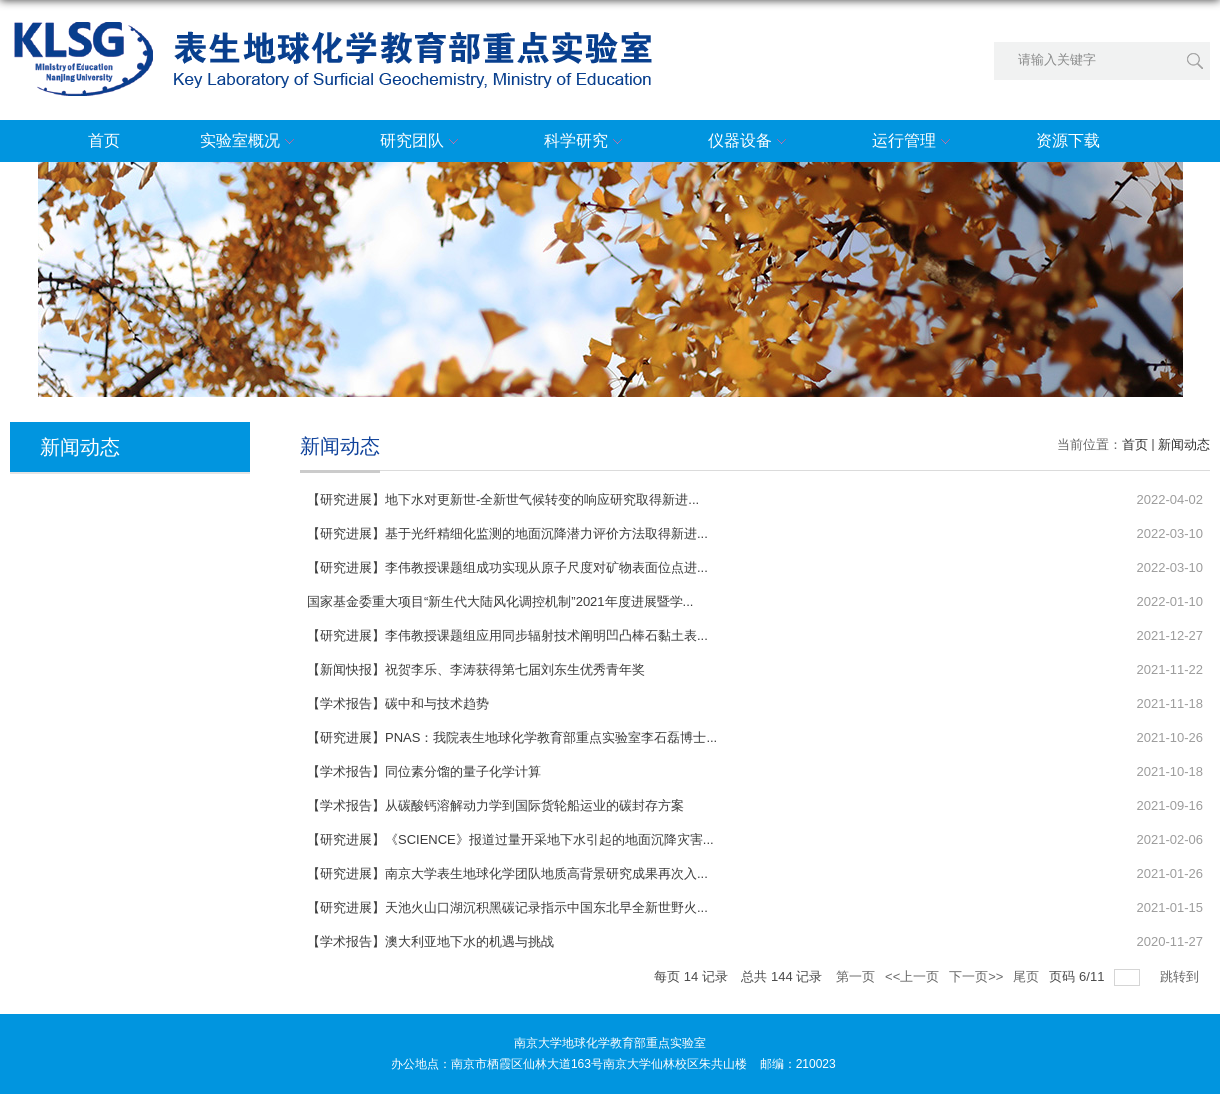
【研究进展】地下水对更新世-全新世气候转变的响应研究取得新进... (503, 499)
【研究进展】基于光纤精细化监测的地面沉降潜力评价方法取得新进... (507, 533)
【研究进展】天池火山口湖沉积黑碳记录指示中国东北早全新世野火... (507, 907)
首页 (104, 140)
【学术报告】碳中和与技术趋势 (398, 703)
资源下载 (1068, 140)
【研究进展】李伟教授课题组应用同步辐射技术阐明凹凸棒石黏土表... (507, 635)
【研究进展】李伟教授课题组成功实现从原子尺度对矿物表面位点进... (507, 567)
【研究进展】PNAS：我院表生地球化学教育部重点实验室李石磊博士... (512, 737)
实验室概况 (250, 142)
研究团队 (422, 142)
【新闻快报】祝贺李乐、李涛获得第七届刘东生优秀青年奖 (476, 669)
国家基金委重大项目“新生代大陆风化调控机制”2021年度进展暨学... (500, 601)
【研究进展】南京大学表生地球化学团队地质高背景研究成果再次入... (507, 873)
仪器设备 (750, 142)
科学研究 (586, 142)
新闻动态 (1184, 444)
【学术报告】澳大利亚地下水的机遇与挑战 (430, 941)
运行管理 (914, 142)
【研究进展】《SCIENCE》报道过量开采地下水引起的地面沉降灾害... (510, 839)
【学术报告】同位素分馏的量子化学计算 (424, 771)
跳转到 (1181, 976)
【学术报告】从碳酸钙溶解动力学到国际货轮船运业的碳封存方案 (495, 805)
